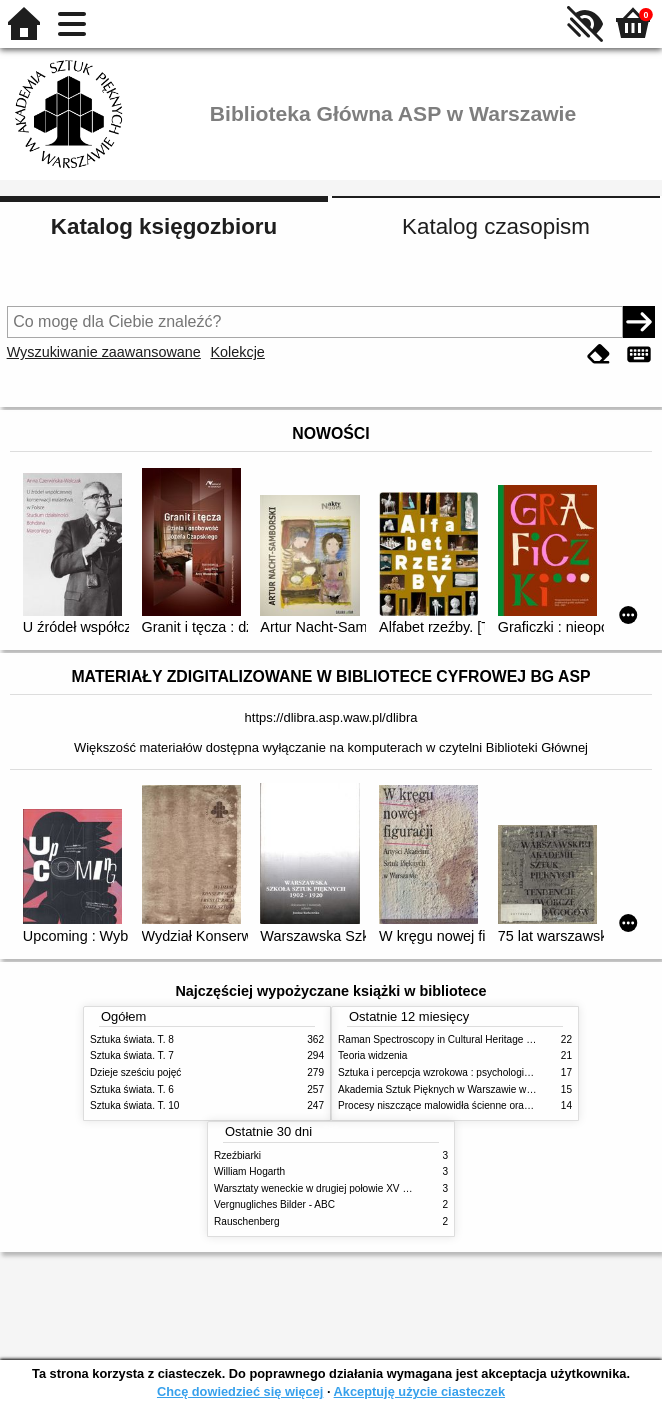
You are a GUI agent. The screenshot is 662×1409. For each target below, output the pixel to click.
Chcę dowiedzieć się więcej (240, 1391)
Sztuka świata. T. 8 (132, 1039)
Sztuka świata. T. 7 (132, 1055)
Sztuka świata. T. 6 (132, 1089)
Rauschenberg (247, 1221)
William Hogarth (249, 1171)
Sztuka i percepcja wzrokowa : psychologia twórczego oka (467, 1072)
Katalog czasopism (496, 226)
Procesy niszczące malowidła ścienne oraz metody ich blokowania (486, 1105)
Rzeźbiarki (237, 1155)
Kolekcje (237, 352)
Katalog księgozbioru (164, 226)
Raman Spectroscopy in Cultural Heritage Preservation (460, 1039)
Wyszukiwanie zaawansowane (104, 352)
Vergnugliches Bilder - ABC (274, 1204)
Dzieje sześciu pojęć (135, 1072)
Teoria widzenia (372, 1055)
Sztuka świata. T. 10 (134, 1105)
